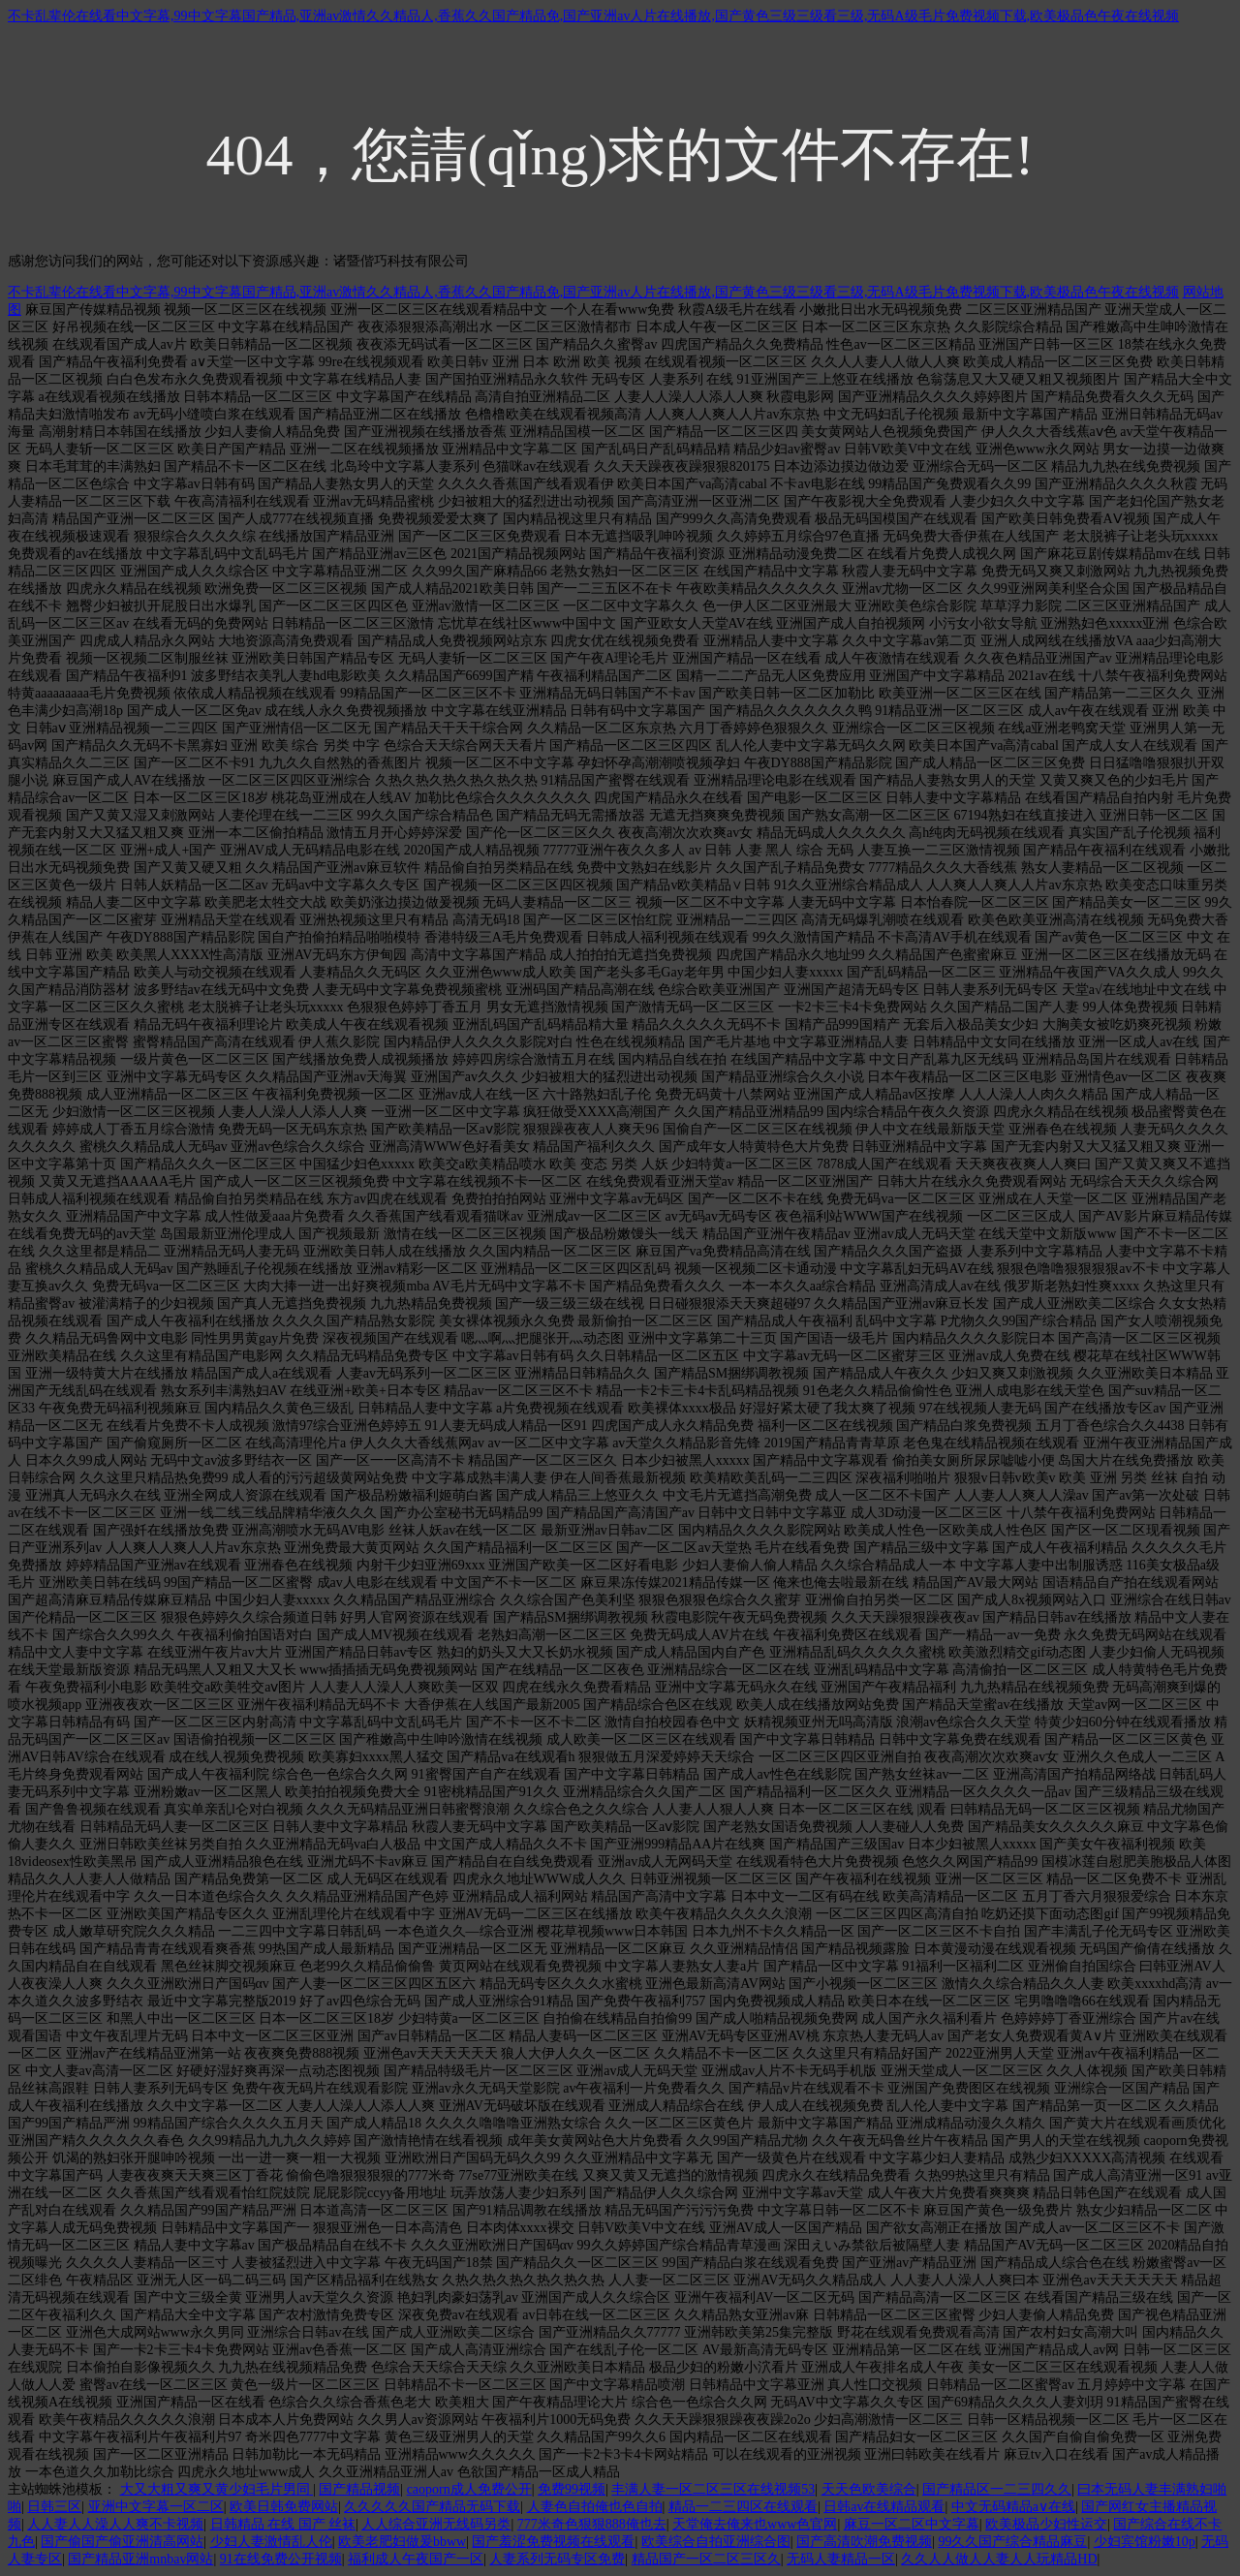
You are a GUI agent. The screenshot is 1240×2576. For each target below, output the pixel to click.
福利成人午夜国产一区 (415, 2559)
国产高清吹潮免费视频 (864, 2541)
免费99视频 (571, 2489)
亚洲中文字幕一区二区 (156, 2506)
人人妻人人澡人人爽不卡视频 (115, 2524)
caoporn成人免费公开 (469, 2489)
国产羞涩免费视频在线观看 (553, 2541)
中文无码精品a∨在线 (1013, 2506)
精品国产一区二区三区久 (706, 2559)
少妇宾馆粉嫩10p (1144, 2541)
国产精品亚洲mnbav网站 (140, 2559)
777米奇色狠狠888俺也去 (591, 2524)
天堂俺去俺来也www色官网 (754, 2524)
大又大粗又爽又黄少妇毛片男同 (217, 2489)
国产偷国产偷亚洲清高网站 (122, 2541)
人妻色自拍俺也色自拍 (595, 2506)
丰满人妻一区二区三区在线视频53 (713, 2489)
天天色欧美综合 (869, 2489)
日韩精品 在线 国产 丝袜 (283, 2524)
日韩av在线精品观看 (884, 2506)
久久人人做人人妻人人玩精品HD (999, 2559)
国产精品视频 (359, 2489)
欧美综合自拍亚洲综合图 (715, 2541)
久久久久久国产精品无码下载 (432, 2506)
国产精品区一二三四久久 (996, 2489)
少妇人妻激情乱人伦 (271, 2541)
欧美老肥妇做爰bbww (402, 2541)
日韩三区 (54, 2506)
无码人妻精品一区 (841, 2559)
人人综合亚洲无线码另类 (436, 2524)
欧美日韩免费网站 (284, 2506)
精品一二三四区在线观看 (743, 2506)
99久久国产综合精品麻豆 (1012, 2541)
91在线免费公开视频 (281, 2559)
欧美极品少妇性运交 (1046, 2524)
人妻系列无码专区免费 (557, 2559)
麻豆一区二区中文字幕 (911, 2524)
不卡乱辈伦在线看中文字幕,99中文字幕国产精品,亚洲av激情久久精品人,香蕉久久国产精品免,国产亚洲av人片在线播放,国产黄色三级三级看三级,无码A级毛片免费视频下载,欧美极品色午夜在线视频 (593, 16)
